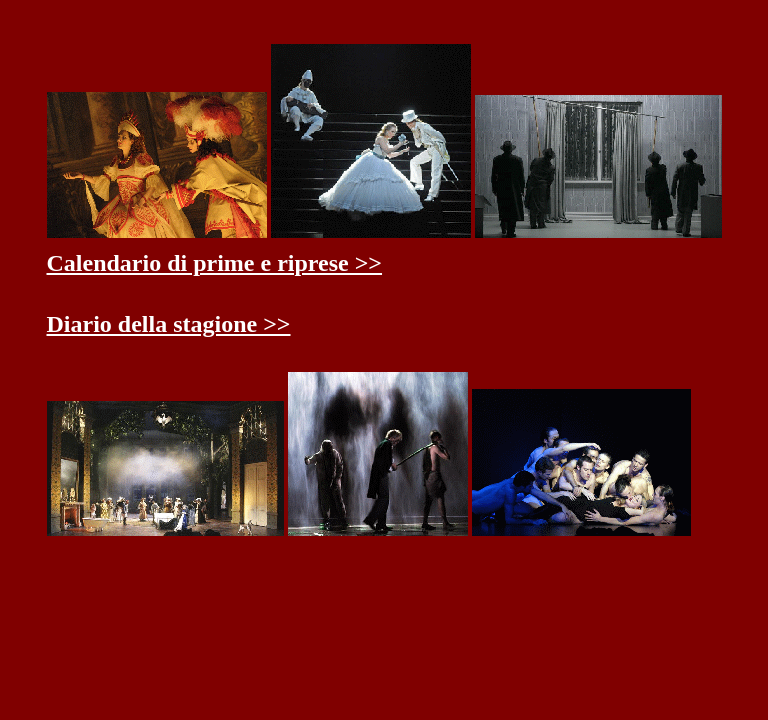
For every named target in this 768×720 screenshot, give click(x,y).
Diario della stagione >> (169, 324)
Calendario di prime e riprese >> (215, 263)
